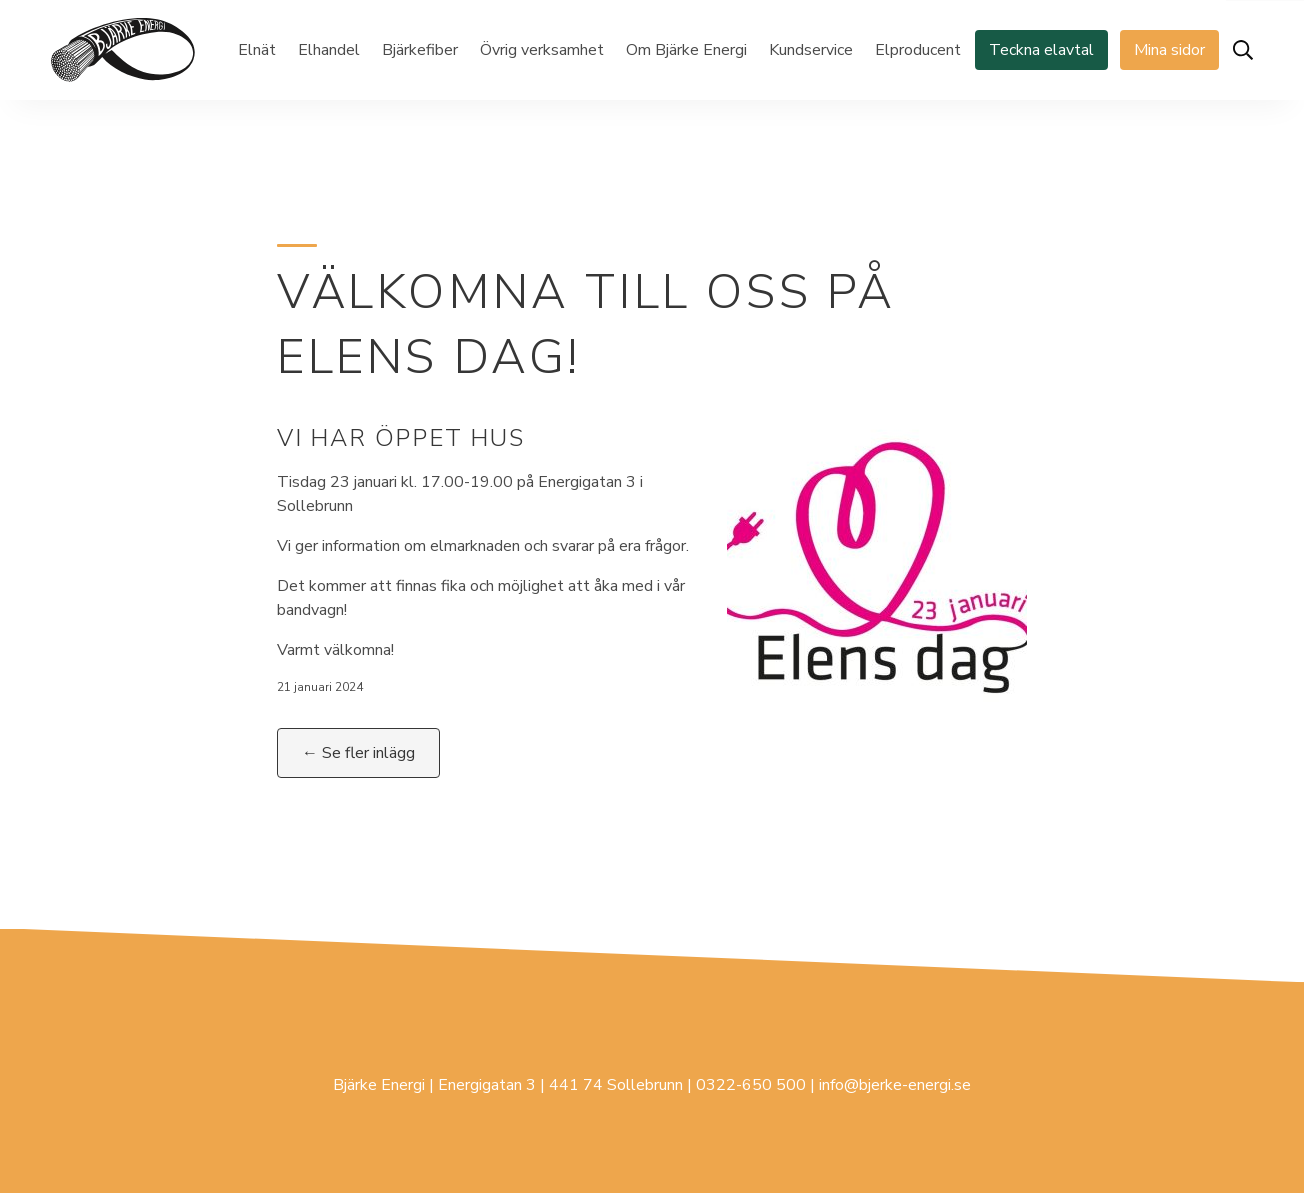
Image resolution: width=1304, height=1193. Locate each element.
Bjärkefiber (420, 50)
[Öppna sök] (1243, 50)
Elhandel (329, 50)
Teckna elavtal (1041, 50)
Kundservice (811, 50)
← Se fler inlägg (358, 753)
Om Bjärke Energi (686, 50)
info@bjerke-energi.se (895, 1085)
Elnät (257, 50)
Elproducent (918, 50)
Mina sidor (1169, 50)
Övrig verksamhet (542, 50)
